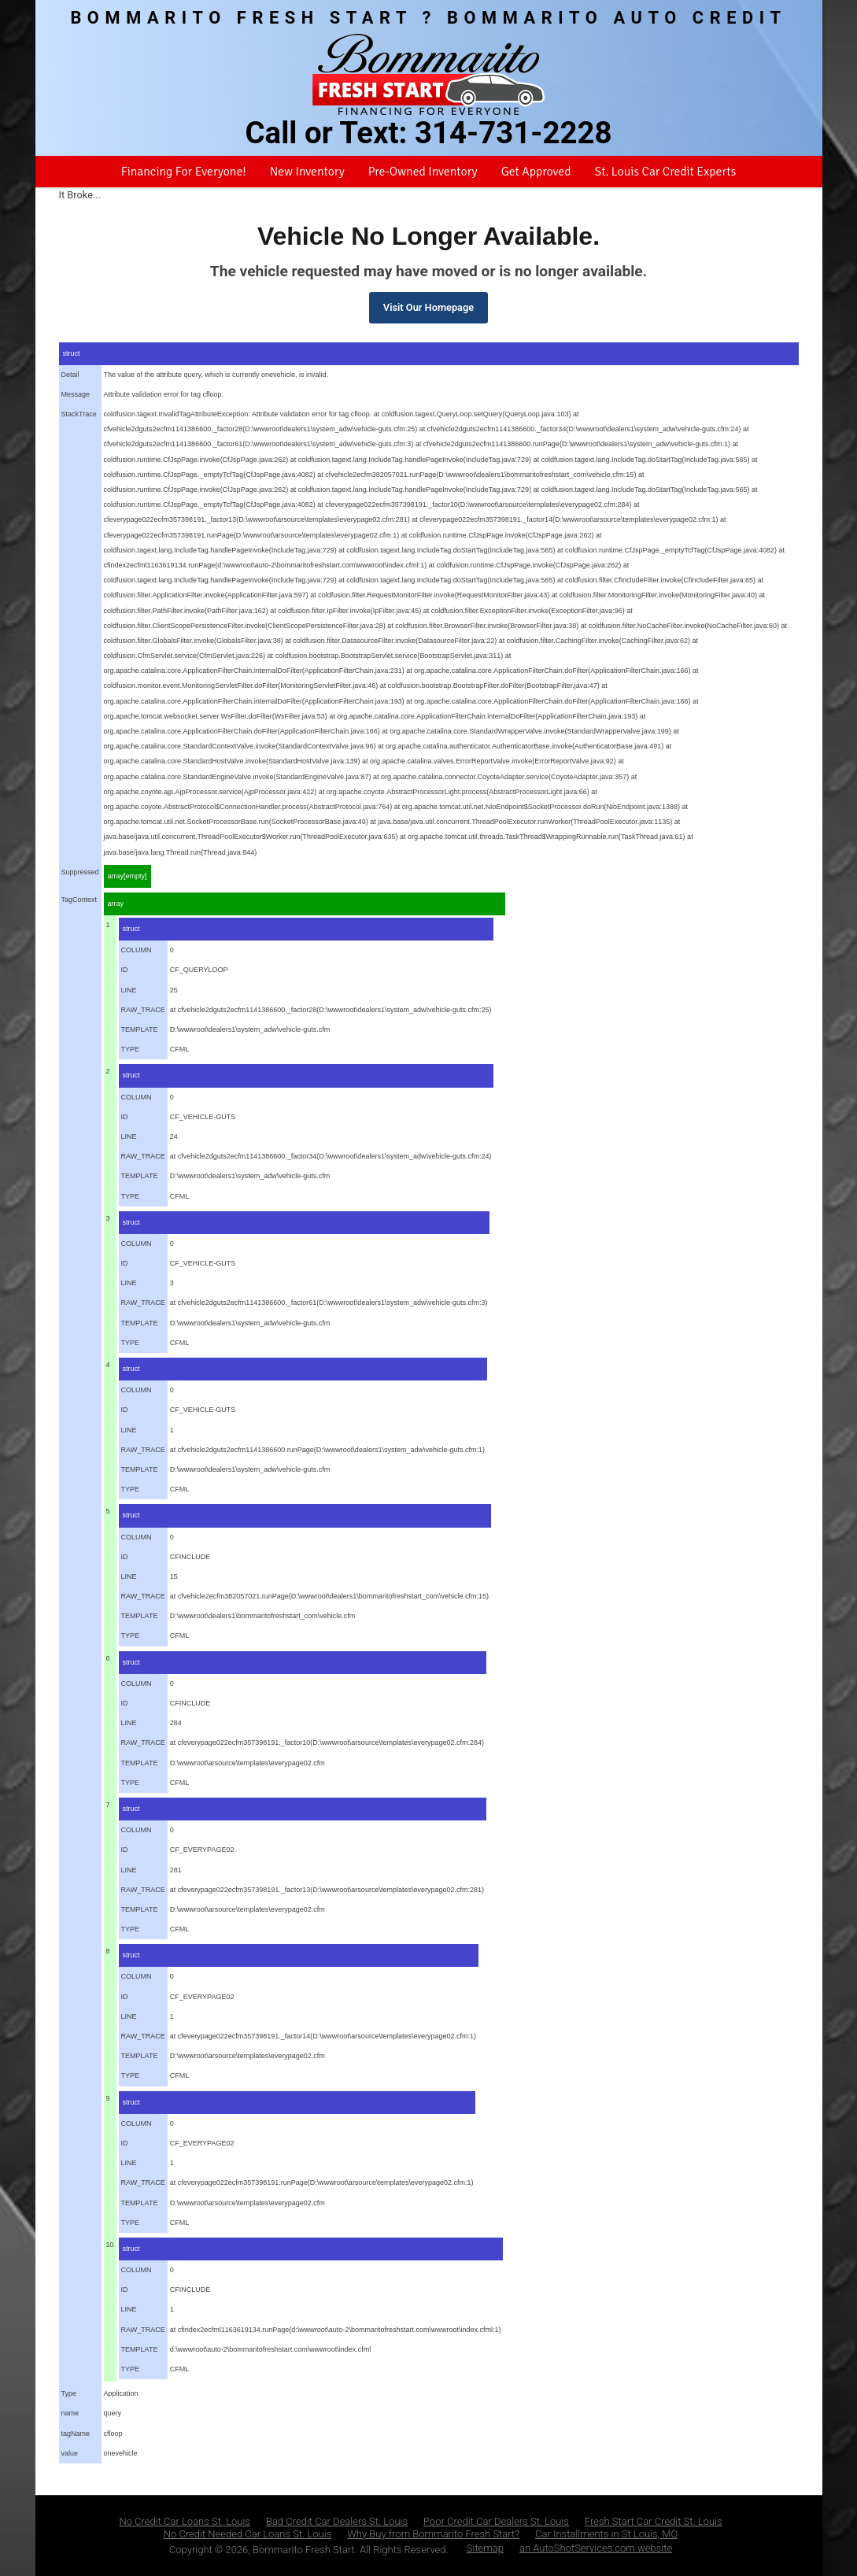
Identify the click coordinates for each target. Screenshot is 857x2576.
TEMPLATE (139, 1029)
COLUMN (136, 950)
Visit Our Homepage (428, 307)
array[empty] (127, 876)
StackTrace (79, 414)
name (70, 2413)
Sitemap (485, 2548)
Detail (70, 375)
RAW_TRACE (143, 1010)
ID (124, 970)
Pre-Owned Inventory (423, 171)
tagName (76, 2433)
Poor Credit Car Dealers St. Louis (496, 2521)
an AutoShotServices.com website (595, 2548)
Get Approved (536, 171)
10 (110, 2245)
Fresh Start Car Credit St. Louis (653, 2521)
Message (76, 394)
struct (71, 353)
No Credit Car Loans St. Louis (184, 2521)
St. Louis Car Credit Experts (665, 171)
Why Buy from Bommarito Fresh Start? (433, 2534)
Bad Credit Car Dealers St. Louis (337, 2521)
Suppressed (80, 872)
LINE (129, 990)
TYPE (130, 1049)
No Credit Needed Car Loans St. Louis (248, 2534)
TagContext (79, 900)
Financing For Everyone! (183, 171)
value (70, 2453)
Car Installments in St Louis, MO (606, 2534)
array (116, 903)
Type (69, 2393)
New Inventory (307, 171)
